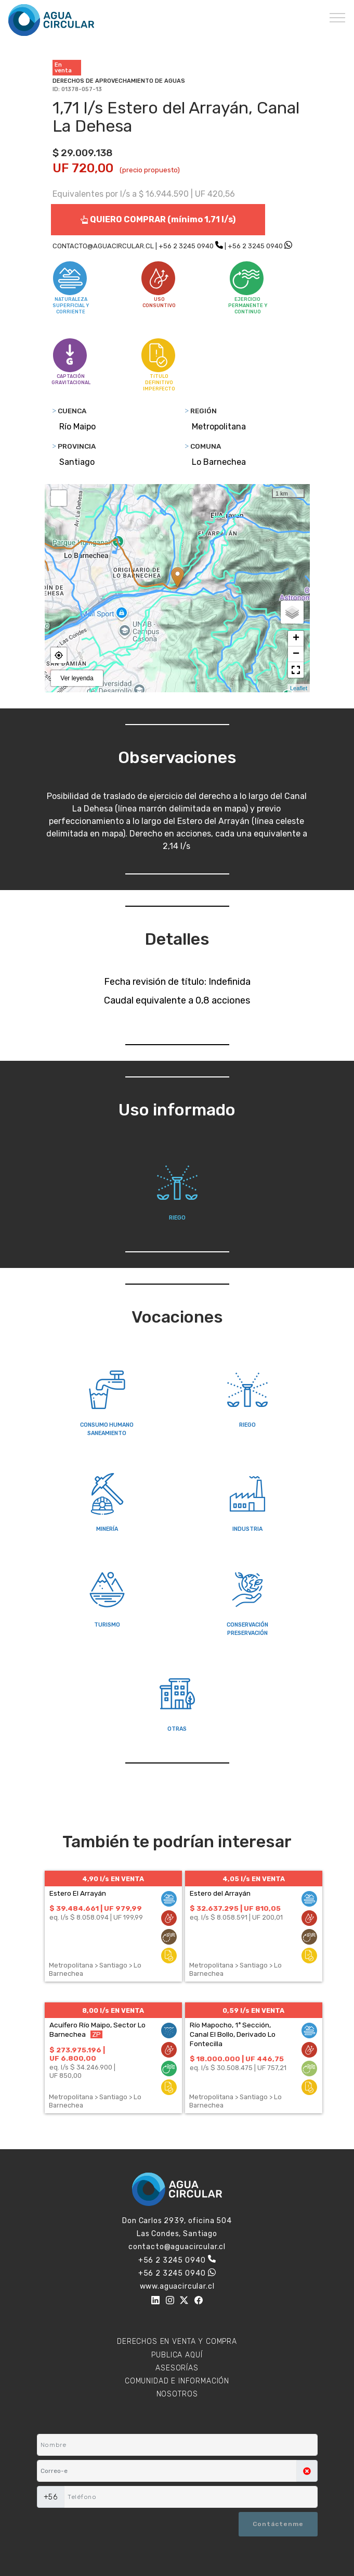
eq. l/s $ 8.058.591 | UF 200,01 (236, 1917)
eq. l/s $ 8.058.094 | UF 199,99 (96, 1917)
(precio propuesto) (150, 170)
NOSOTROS (177, 2394)
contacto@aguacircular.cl (177, 2246)
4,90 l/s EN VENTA (113, 1879)
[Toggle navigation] (338, 17)
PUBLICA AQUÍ (176, 2355)
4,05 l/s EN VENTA (253, 1879)
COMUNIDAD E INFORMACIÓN (177, 2381)
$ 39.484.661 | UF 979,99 (95, 1908)
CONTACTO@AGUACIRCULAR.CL (103, 246)
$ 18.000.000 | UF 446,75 (237, 2058)
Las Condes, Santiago (177, 2233)
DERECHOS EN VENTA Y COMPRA (177, 2341)
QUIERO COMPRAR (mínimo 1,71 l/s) (157, 219)
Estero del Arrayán (220, 1893)
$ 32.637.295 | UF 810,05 (235, 1908)
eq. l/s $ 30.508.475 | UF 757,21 (238, 2068)
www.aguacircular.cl (177, 2286)
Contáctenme (278, 2524)
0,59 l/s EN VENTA (253, 2010)
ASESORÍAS (177, 2368)
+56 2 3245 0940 (186, 246)
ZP (96, 2034)
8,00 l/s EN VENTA (113, 2010)
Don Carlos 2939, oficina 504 (177, 2220)
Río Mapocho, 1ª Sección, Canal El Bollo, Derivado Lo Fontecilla (233, 2034)
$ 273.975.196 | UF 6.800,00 (77, 2054)
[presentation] (87, 2525)
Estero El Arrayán (77, 1893)
